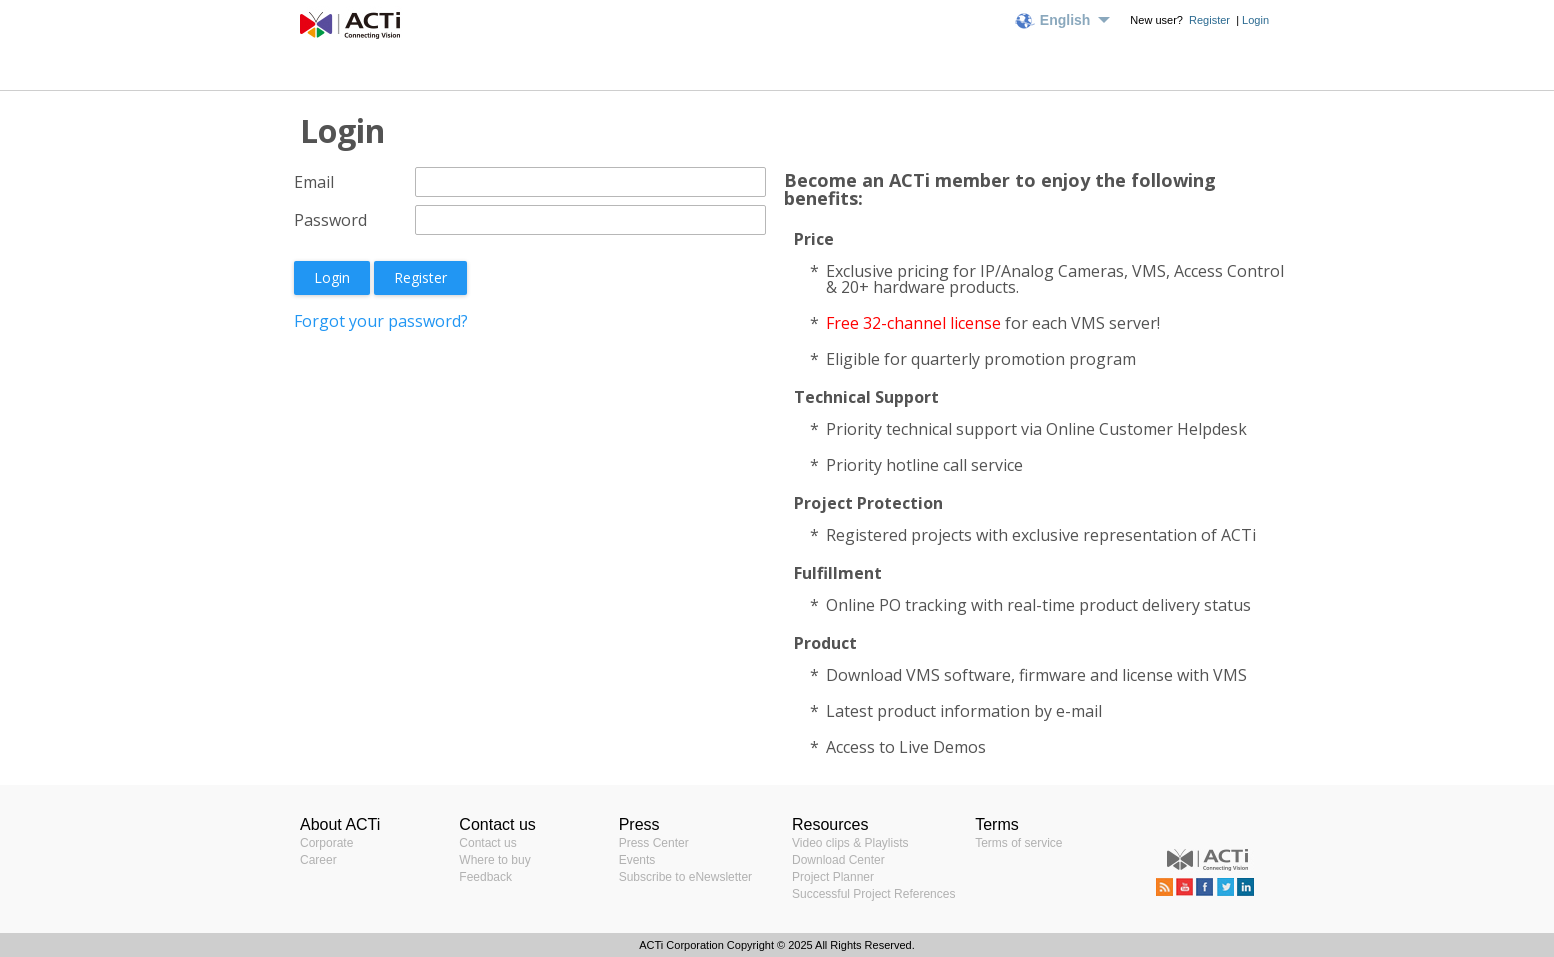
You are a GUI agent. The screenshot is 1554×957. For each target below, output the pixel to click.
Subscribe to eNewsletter (685, 877)
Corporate (326, 843)
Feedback (485, 877)
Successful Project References (873, 894)
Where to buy (494, 860)
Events (637, 860)
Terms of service (1018, 843)
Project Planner (833, 877)
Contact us (487, 843)
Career (318, 860)
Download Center (838, 860)
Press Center (654, 843)
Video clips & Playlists (850, 843)
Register (1211, 20)
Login (1255, 20)
